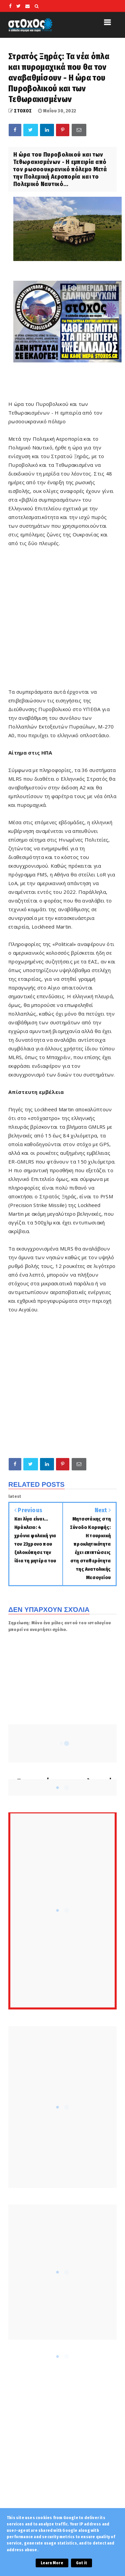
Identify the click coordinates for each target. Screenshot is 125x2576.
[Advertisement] (62, 1385)
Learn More (52, 2563)
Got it (81, 2563)
